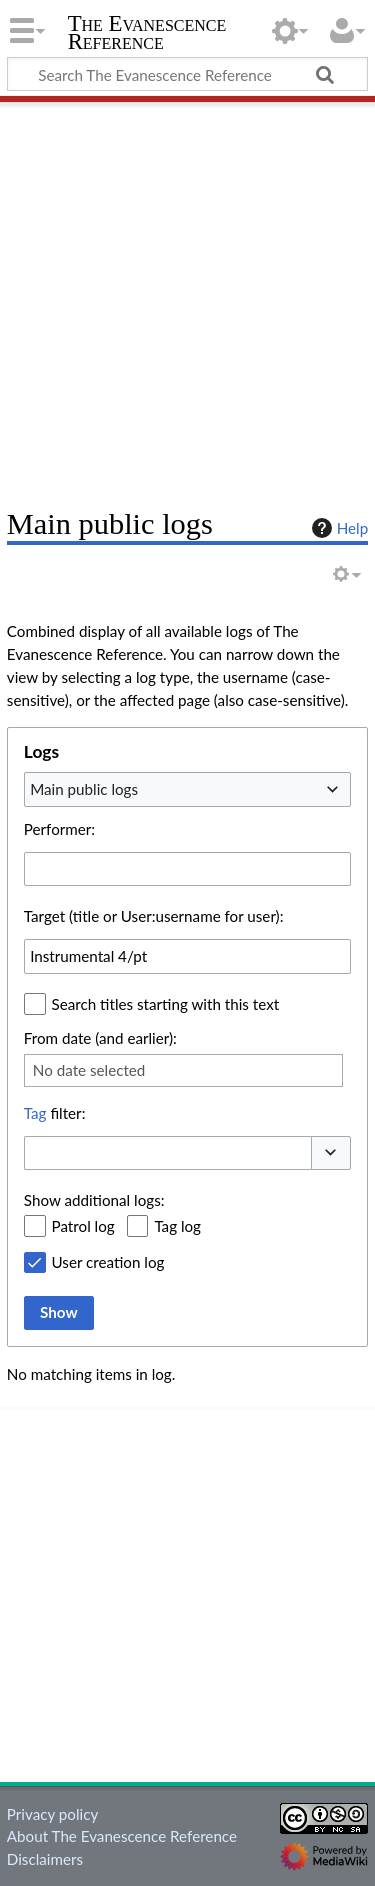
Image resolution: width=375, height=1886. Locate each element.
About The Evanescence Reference (122, 1836)
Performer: (59, 829)
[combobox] (187, 789)
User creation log (108, 1262)
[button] (331, 1153)
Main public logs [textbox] (84, 789)
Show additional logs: (94, 1200)
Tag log (177, 1226)
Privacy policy (52, 1814)
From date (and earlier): (100, 1038)
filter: (55, 1113)
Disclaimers (45, 1859)
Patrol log (83, 1226)
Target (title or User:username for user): (154, 916)
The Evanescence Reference (147, 34)
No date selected (89, 1070)
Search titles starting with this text (166, 1004)
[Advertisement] (187, 297)
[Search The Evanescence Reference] (187, 74)
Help (337, 528)
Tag (35, 1113)
